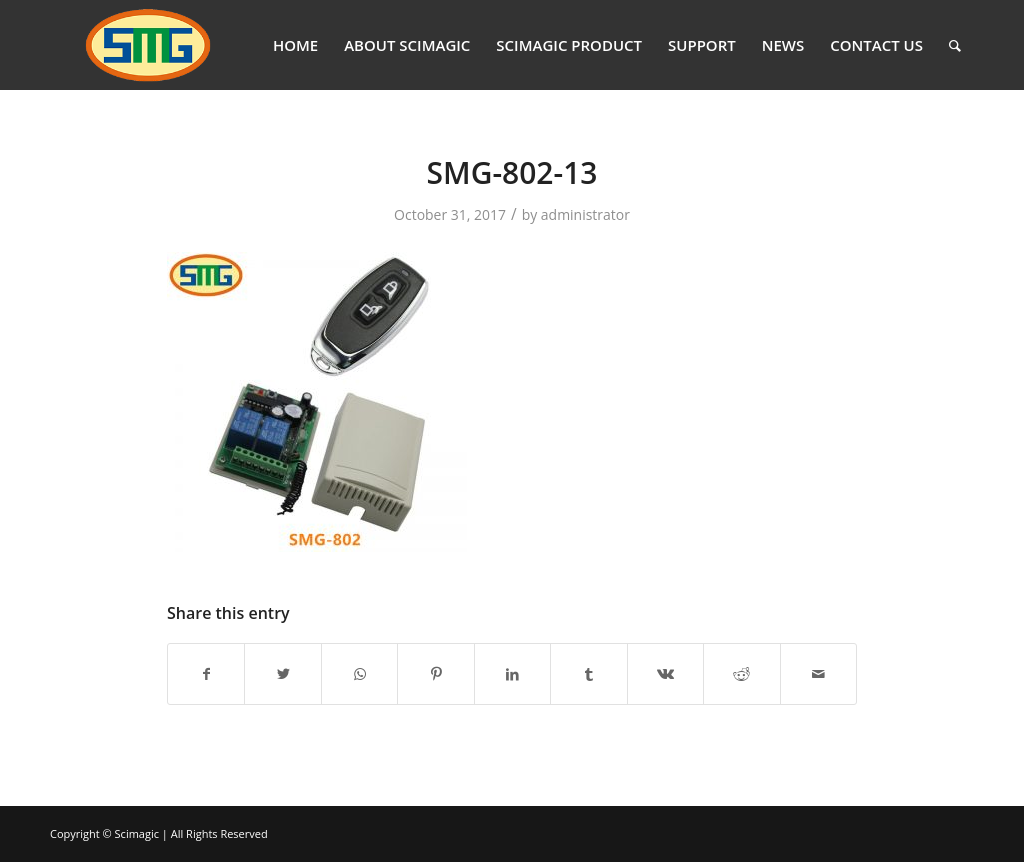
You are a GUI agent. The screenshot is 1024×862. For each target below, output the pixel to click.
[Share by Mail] (819, 674)
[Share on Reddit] (741, 674)
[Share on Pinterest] (435, 674)
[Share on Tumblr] (588, 674)
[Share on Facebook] (206, 674)
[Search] (955, 45)
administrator (585, 214)
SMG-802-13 (512, 172)
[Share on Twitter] (282, 674)
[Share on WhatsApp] (359, 674)
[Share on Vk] (665, 674)
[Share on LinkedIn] (512, 674)
